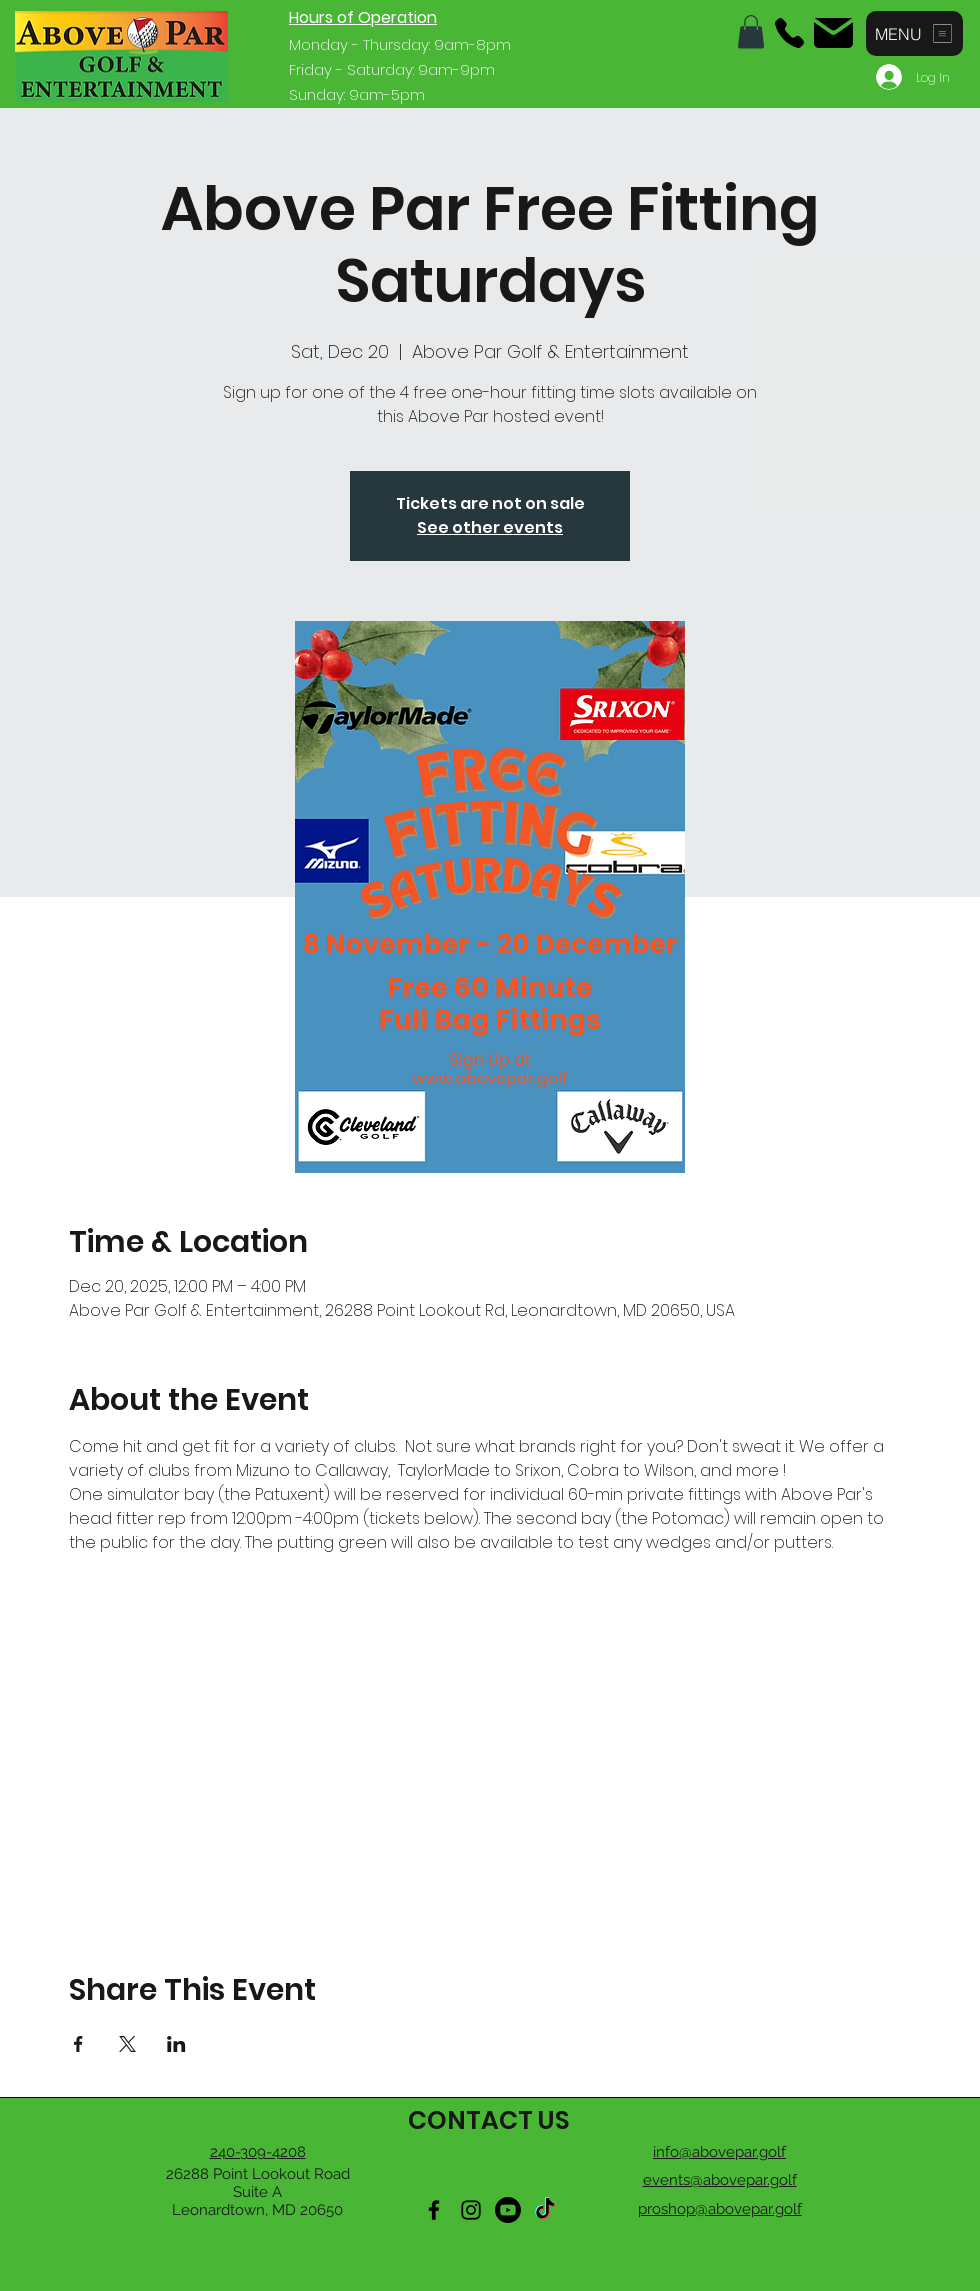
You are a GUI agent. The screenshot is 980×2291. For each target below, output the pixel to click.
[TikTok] (545, 2210)
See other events (490, 527)
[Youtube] (508, 2210)
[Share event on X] (127, 2044)
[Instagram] (471, 2210)
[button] (751, 31)
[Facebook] (434, 2210)
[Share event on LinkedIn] (176, 2044)
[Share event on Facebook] (78, 2044)
